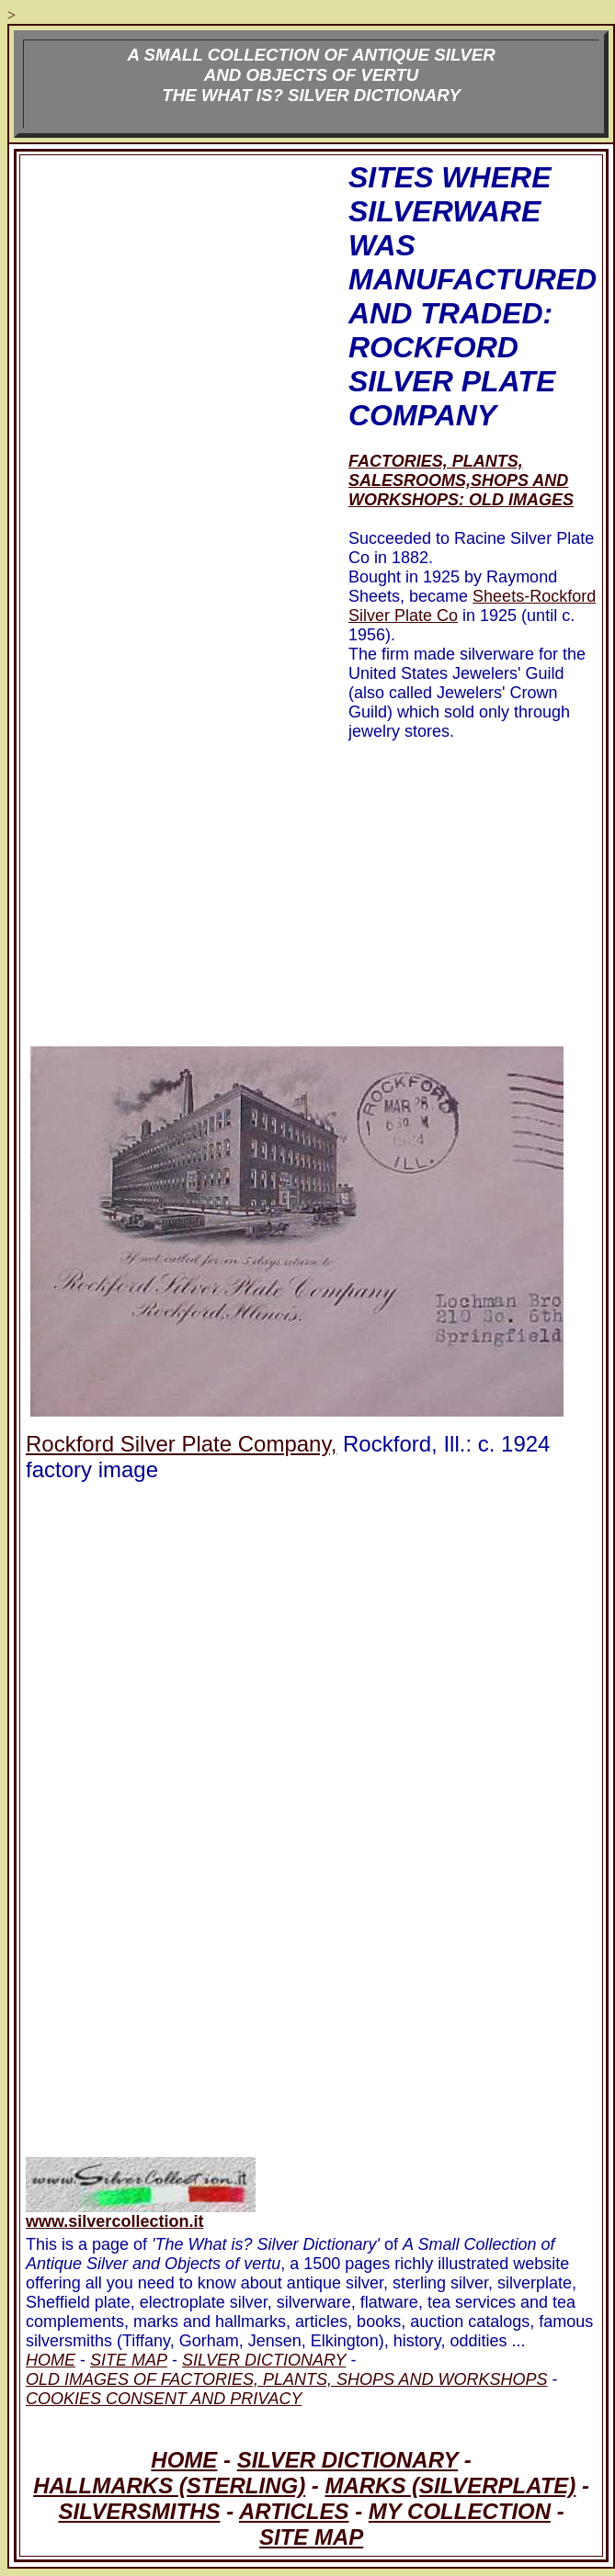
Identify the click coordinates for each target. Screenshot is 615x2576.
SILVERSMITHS (139, 2511)
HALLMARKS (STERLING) (169, 2485)
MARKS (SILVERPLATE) (450, 2485)
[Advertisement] (172, 450)
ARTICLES (294, 2511)
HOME (184, 2459)
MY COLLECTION (460, 2511)
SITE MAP (311, 2537)
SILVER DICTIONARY (348, 2459)
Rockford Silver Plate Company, (181, 1443)
